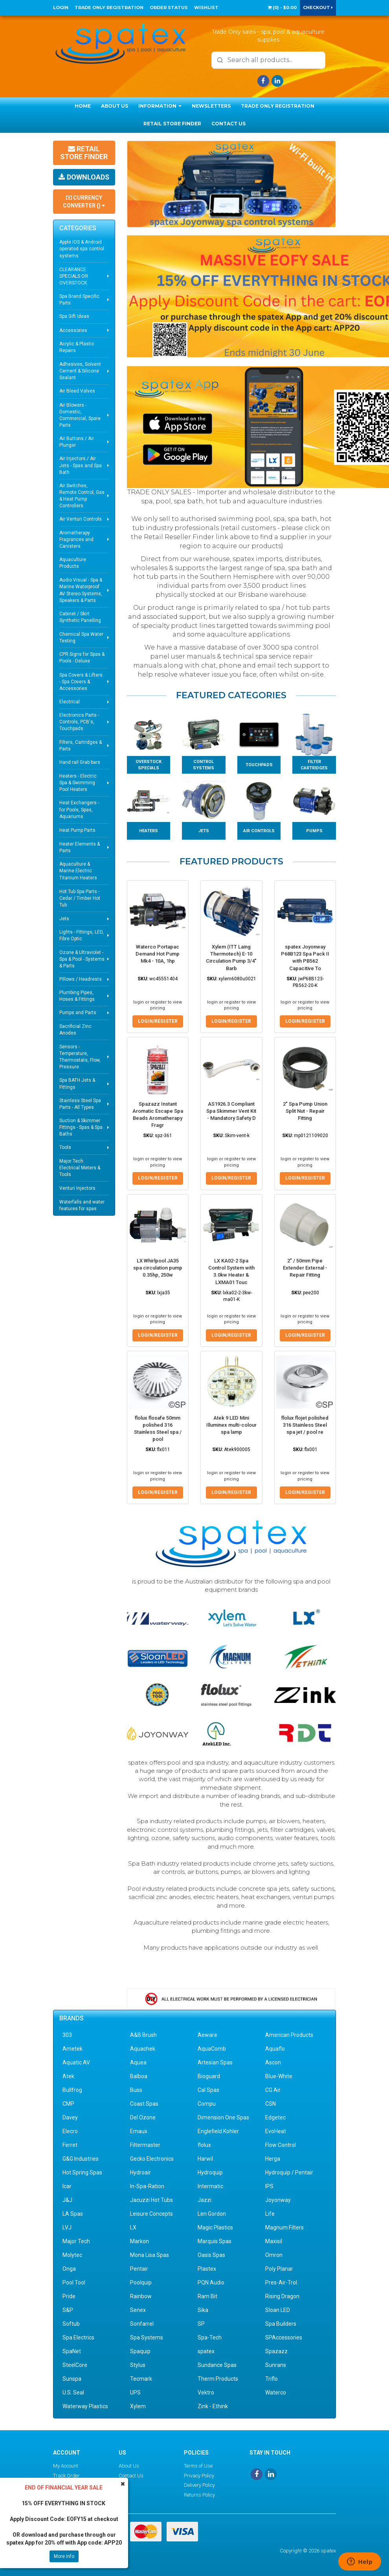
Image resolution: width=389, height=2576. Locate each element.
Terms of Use (198, 2466)
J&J (67, 2200)
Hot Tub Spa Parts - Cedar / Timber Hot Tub (79, 898)
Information (160, 106)
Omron (274, 2255)
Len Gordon (212, 2214)
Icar (67, 2186)
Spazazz (276, 2351)
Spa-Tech (210, 2337)
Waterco (275, 2392)
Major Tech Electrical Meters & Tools (79, 1167)
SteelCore (74, 2365)
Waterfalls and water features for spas (82, 1205)
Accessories (73, 330)
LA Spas (72, 2214)
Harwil (205, 2159)
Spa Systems (146, 2337)
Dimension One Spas (223, 2117)
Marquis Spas (214, 2241)
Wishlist (206, 7)
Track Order (66, 2475)
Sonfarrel (142, 2324)
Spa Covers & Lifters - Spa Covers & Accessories (81, 681)
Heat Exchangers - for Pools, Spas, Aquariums (79, 809)
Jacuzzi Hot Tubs (151, 2200)
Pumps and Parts (77, 1012)
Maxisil (273, 2241)
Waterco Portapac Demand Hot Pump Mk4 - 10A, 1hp (158, 954)
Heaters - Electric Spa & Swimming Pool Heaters (78, 782)
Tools (65, 1147)
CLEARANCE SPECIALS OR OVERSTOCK (73, 276)
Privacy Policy (199, 2475)
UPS (135, 2392)
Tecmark (141, 2379)
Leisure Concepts (151, 2214)
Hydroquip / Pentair (289, 2172)
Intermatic (210, 2186)
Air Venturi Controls (80, 519)
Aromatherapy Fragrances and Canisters (76, 539)
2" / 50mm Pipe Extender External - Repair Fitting (305, 1268)
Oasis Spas (211, 2255)
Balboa (138, 2076)
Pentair (139, 2269)
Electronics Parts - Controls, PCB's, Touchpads (79, 721)
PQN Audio (211, 2282)
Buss (136, 2090)
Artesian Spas (215, 2062)
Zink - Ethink (213, 2406)
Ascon (273, 2062)
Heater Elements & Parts (79, 847)
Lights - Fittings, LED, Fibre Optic (81, 935)
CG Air (273, 2090)
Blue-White (278, 2076)
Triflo (271, 2379)
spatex (206, 2351)
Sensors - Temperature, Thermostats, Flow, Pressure (80, 1057)
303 (67, 2035)
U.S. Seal (73, 2392)
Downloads (84, 177)
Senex (138, 2310)
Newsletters (211, 106)
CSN (270, 2104)
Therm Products (218, 2379)
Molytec (72, 2255)
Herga (272, 2159)
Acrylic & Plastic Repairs (76, 347)
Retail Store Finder (172, 124)
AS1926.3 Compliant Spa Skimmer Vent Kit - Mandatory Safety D (231, 1111)
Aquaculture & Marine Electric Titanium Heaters (78, 870)
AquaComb (212, 2049)
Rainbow (141, 2296)
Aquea (138, 2062)
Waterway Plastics (85, 2406)
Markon (139, 2241)
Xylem (138, 2406)
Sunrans (275, 2365)
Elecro (70, 2131)
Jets (64, 918)
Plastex (207, 2269)
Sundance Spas (217, 2365)
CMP (68, 2104)
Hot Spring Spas (82, 2172)
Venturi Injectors (77, 1188)
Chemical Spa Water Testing (81, 637)
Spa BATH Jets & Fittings (77, 1083)
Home (83, 106)
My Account (65, 2466)
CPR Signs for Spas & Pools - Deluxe (82, 657)
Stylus (137, 2365)
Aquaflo (275, 2049)
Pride (68, 2296)
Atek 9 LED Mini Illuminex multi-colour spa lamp (231, 1425)
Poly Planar (279, 2269)
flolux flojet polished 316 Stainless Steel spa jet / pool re (304, 1425)
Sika (203, 2310)
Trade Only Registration (109, 7)
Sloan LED (277, 2310)
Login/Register (158, 1021)
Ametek (72, 2049)
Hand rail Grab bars (79, 762)
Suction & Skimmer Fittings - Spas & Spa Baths (81, 1127)
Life (270, 2214)
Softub (71, 2324)
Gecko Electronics (152, 2159)
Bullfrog (72, 2090)
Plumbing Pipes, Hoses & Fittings (77, 996)
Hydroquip (210, 2172)
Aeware (207, 2035)
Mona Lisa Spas (149, 2255)
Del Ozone (143, 2117)
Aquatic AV (76, 2062)
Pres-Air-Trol (281, 2282)
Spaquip (140, 2351)
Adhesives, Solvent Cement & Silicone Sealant (80, 370)
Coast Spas (144, 2104)
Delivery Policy (199, 2485)
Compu (207, 2104)
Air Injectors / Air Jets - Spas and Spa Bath (80, 465)
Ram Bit (207, 2296)
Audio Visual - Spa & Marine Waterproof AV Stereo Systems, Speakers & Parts (80, 590)
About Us (114, 106)
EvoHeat (275, 2131)
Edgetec (275, 2117)
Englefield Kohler (218, 2131)
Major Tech (76, 2241)
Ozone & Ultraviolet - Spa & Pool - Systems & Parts (82, 959)
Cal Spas (208, 2090)
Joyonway (278, 2200)
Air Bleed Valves (77, 391)
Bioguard (209, 2076)
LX (133, 2227)
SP (201, 2324)
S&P (67, 2310)
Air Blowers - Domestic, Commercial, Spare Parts (80, 415)
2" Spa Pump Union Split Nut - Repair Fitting (305, 1111)
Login (60, 7)
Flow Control (280, 2145)
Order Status (169, 7)
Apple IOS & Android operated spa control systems (81, 248)
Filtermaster (145, 2145)
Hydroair (140, 2172)
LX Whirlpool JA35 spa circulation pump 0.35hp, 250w (157, 1268)
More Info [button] (64, 2556)
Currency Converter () (84, 201)
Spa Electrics (78, 2337)
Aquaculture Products (72, 563)
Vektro (206, 2392)
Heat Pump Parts (77, 830)
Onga (69, 2269)
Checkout (318, 7)
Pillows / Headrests (80, 979)
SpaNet (71, 2351)
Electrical (69, 702)
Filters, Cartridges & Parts (80, 745)
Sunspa (71, 2379)
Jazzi (204, 2200)
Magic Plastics (215, 2227)
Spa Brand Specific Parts (79, 300)
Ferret (69, 2145)
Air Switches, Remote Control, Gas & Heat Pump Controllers (82, 495)
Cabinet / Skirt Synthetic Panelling (80, 617)
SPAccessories (283, 2337)
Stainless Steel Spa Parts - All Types (80, 1104)
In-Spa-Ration (147, 2186)
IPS (269, 2186)
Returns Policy (199, 2495)
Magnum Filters (284, 2227)
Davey (70, 2117)
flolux (204, 2145)
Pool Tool (73, 2282)
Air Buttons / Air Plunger (76, 442)
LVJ (67, 2227)
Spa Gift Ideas (74, 316)
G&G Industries (80, 2159)
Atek (68, 2076)
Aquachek (142, 2049)
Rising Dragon (282, 2296)
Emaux (138, 2131)
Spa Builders (280, 2324)
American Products (289, 2035)
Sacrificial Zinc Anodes (75, 1030)
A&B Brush (143, 2035)
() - (282, 7)
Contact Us (228, 124)
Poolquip (141, 2282)
